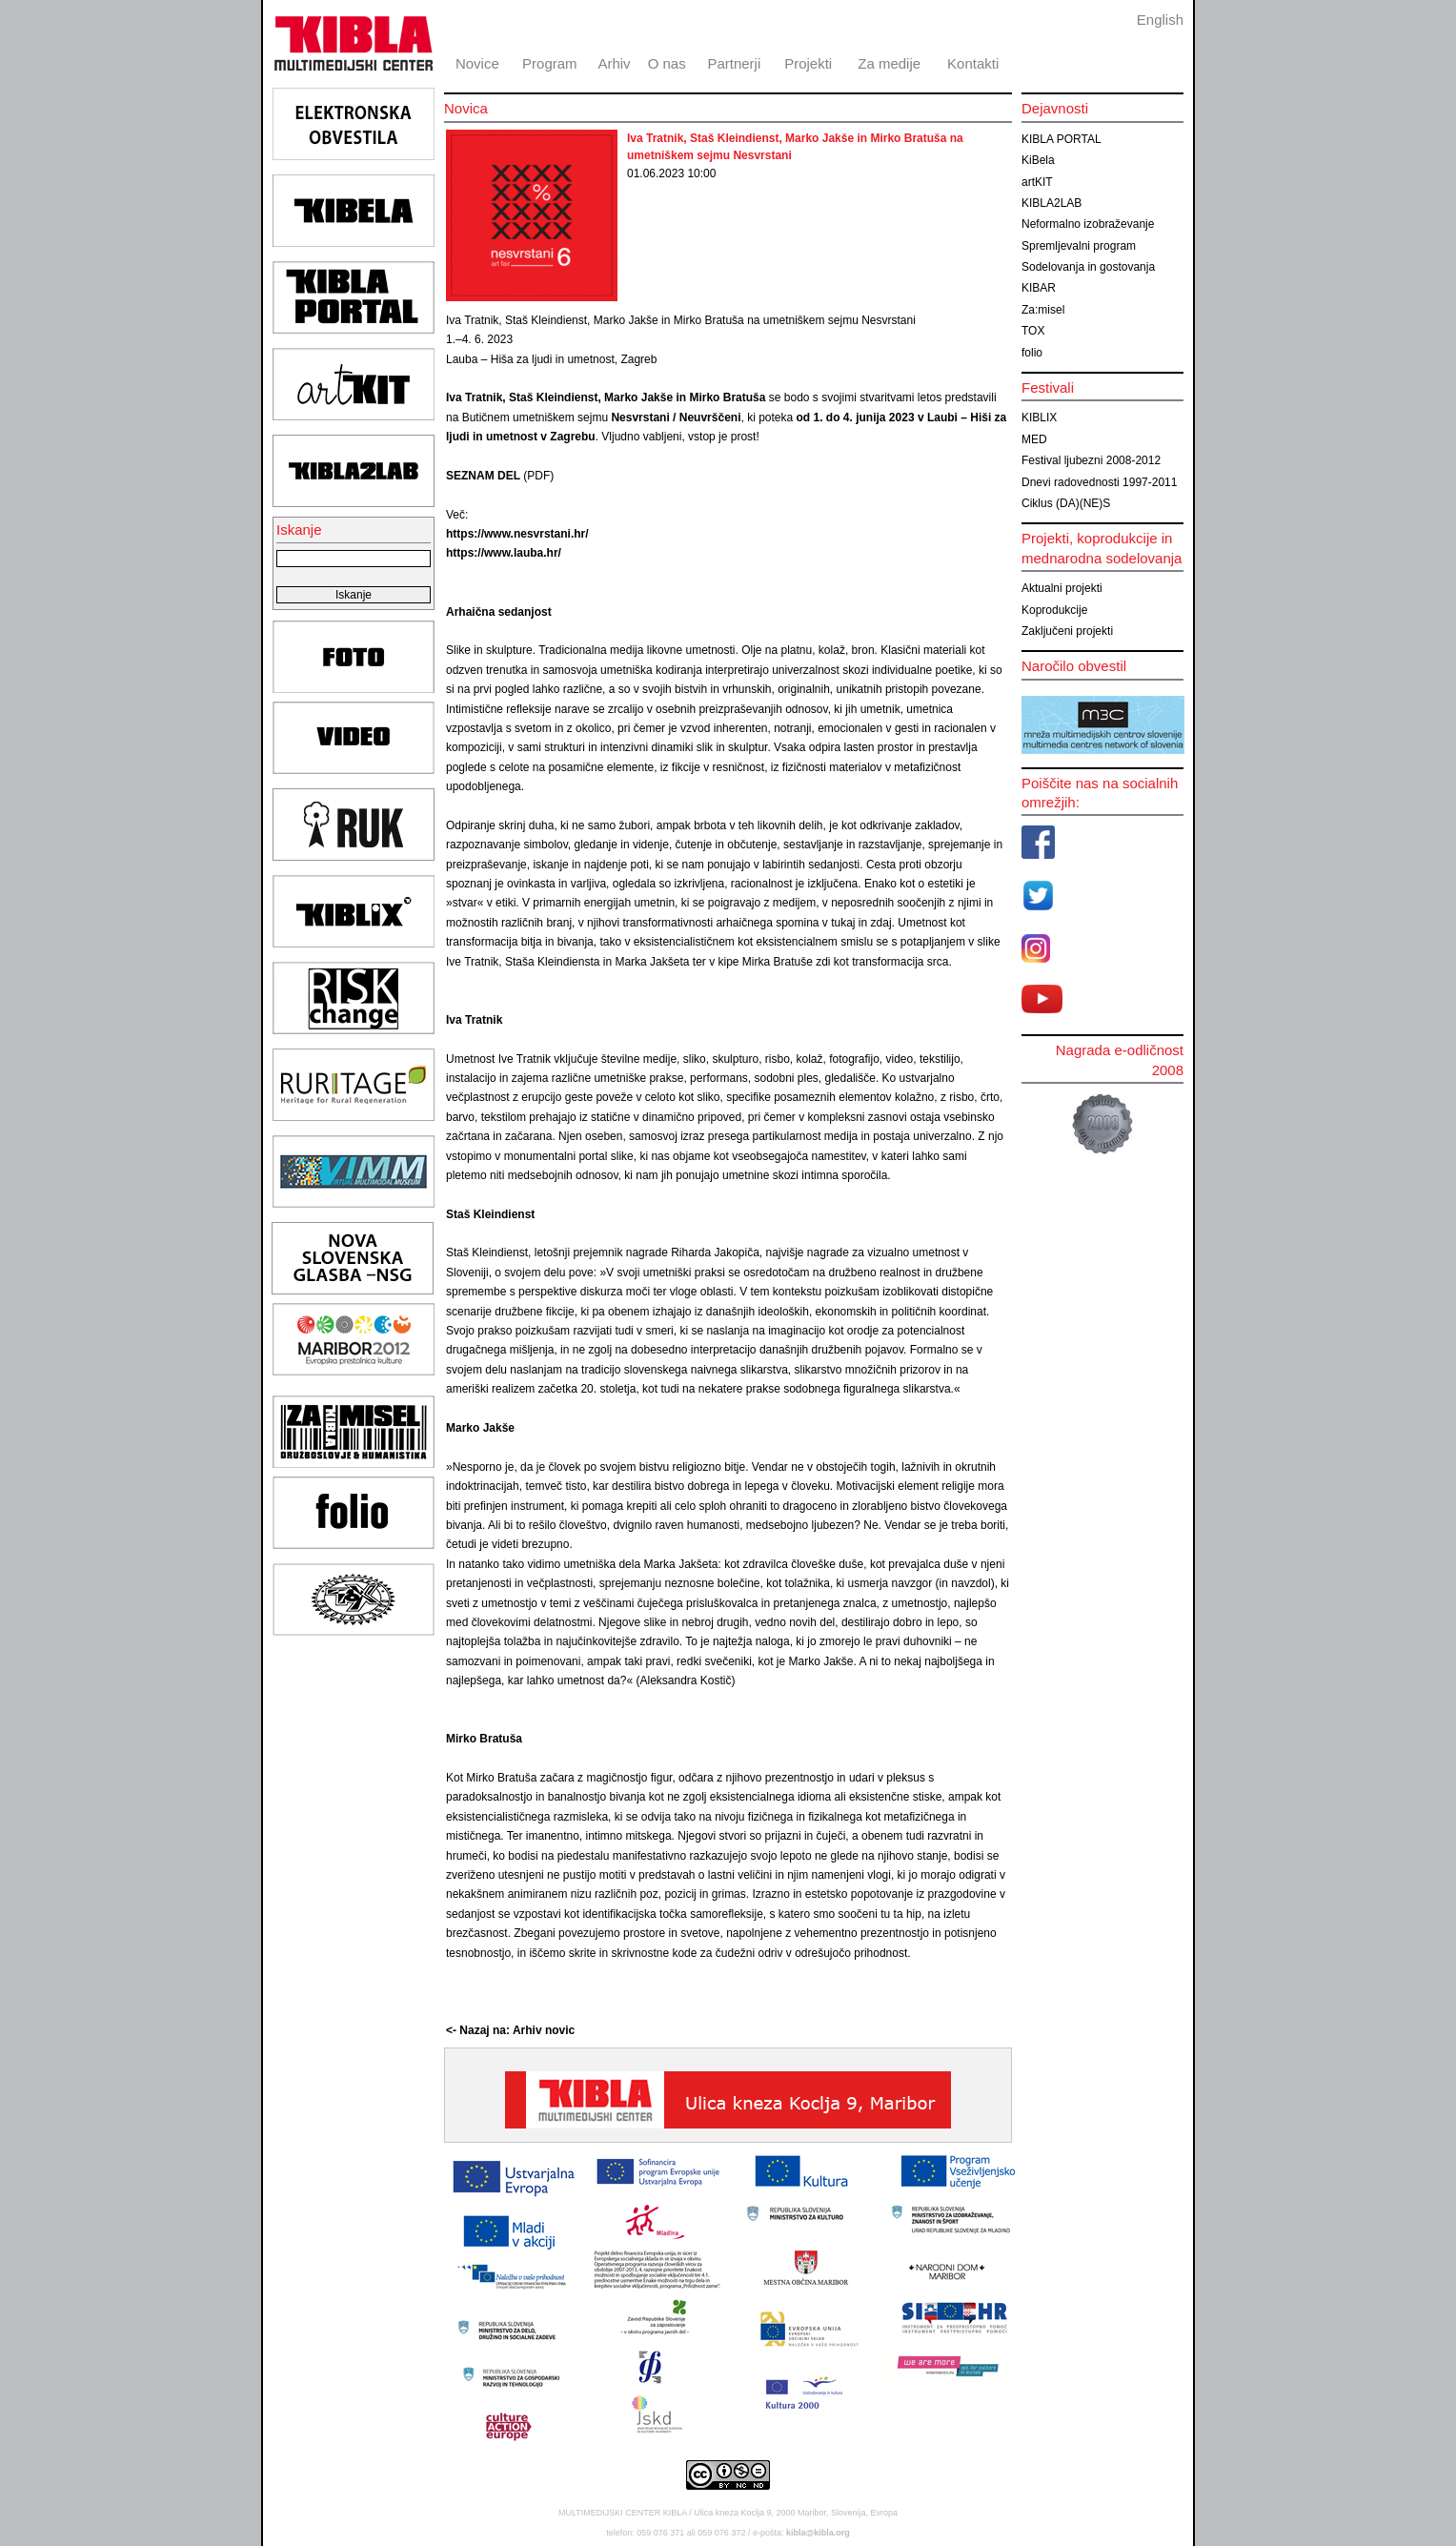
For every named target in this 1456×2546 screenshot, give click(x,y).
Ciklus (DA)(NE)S (1065, 503)
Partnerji (733, 63)
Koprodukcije (1054, 610)
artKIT (1037, 182)
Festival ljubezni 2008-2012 (1091, 460)
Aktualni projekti (1061, 588)
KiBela (1038, 160)
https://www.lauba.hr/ (503, 553)
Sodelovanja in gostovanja (1088, 267)
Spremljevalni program (1078, 246)
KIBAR (1038, 288)
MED (1034, 439)
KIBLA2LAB (1051, 203)
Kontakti (973, 63)
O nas (667, 63)
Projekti (808, 63)
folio (1031, 352)
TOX (1032, 330)
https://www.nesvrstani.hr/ (517, 533)
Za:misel (1042, 309)
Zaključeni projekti (1067, 631)
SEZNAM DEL (483, 475)
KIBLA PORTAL (1061, 139)
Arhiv (613, 63)
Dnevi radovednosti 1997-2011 (1099, 482)
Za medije (889, 63)
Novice (477, 63)
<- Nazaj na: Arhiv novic (510, 2030)
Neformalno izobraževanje (1087, 224)
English (1160, 19)
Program (549, 63)
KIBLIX (1039, 417)
